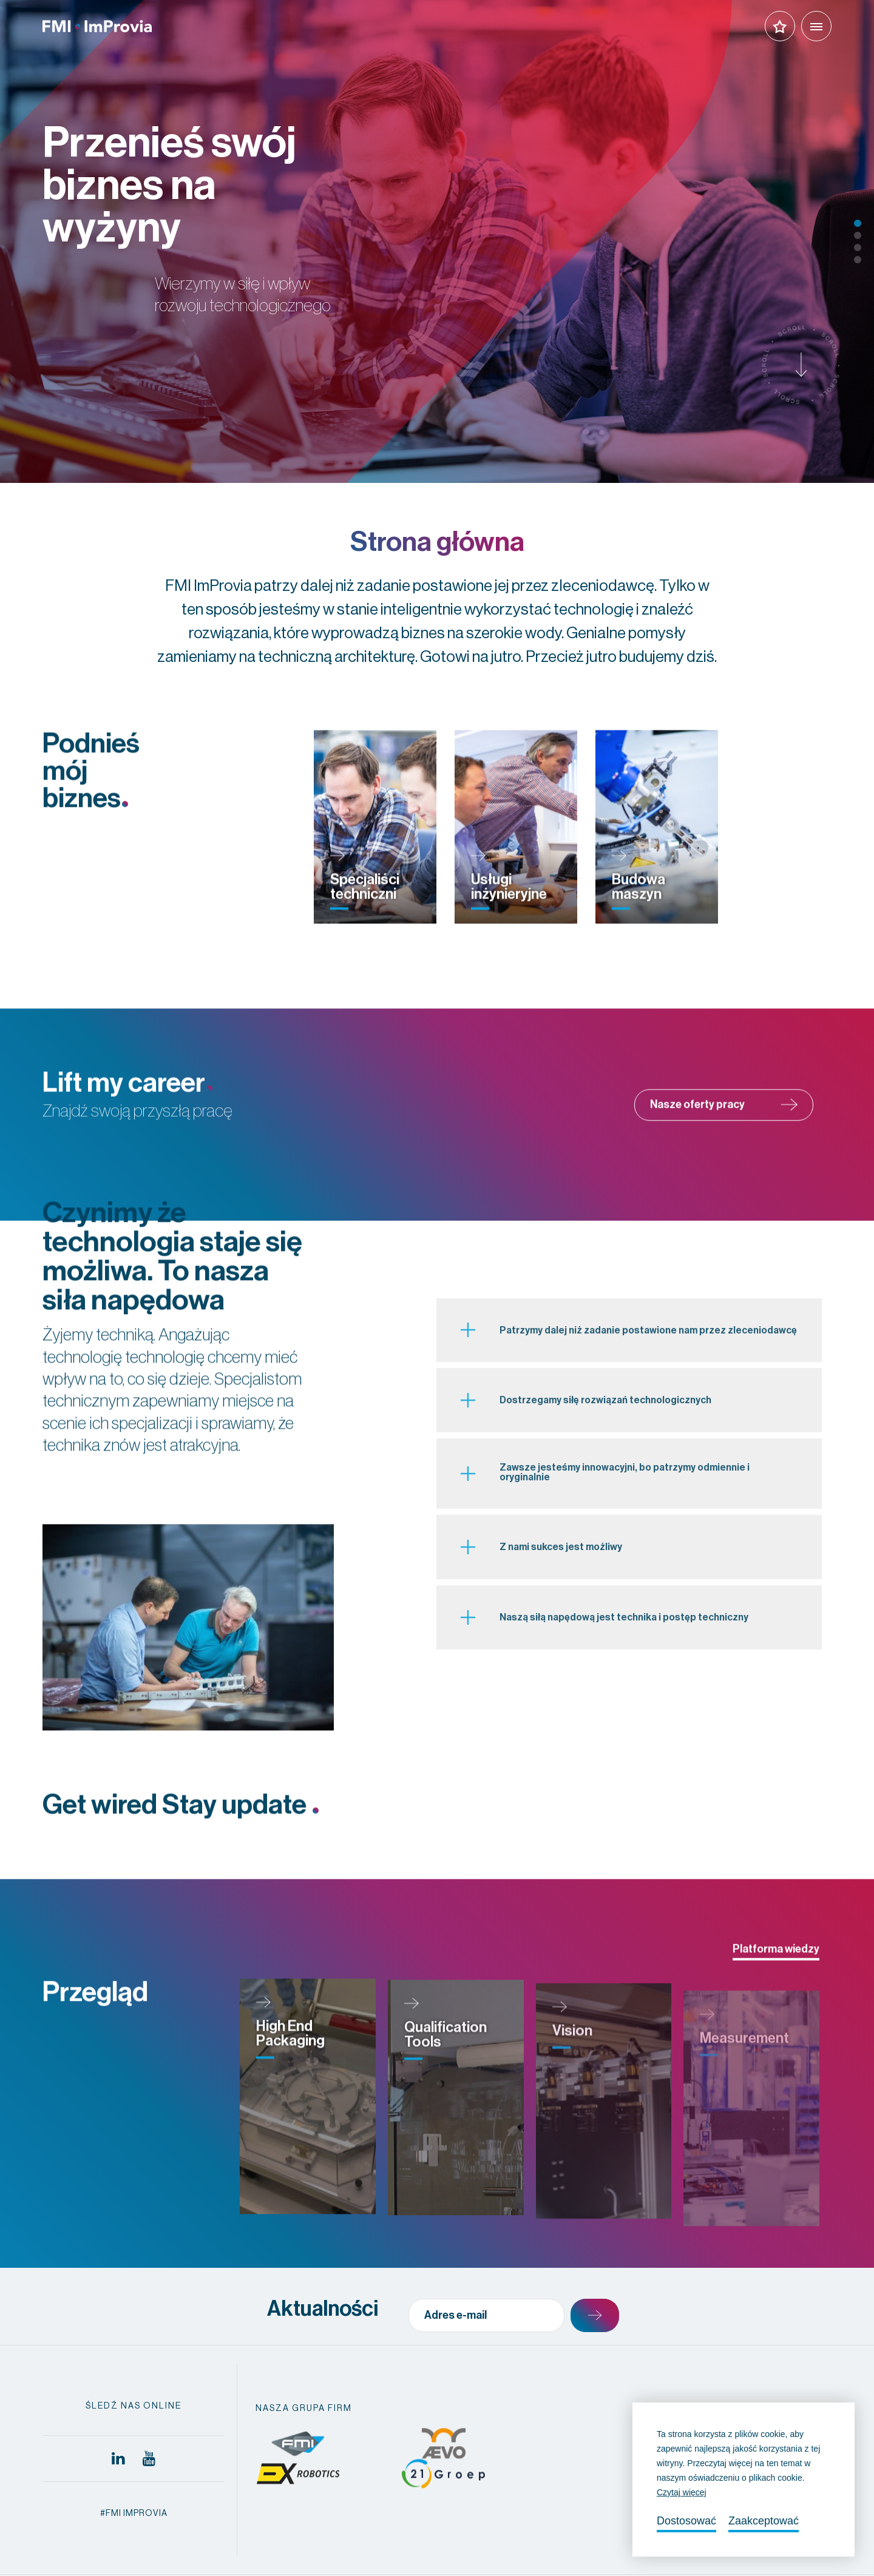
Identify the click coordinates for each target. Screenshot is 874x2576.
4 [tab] (858, 260)
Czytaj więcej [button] (681, 2492)
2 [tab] (858, 235)
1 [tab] (858, 223)
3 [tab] (858, 247)
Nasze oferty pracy (724, 1132)
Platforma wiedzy (776, 1976)
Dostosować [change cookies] (686, 2521)
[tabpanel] (437, 241)
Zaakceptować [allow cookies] (763, 2521)
